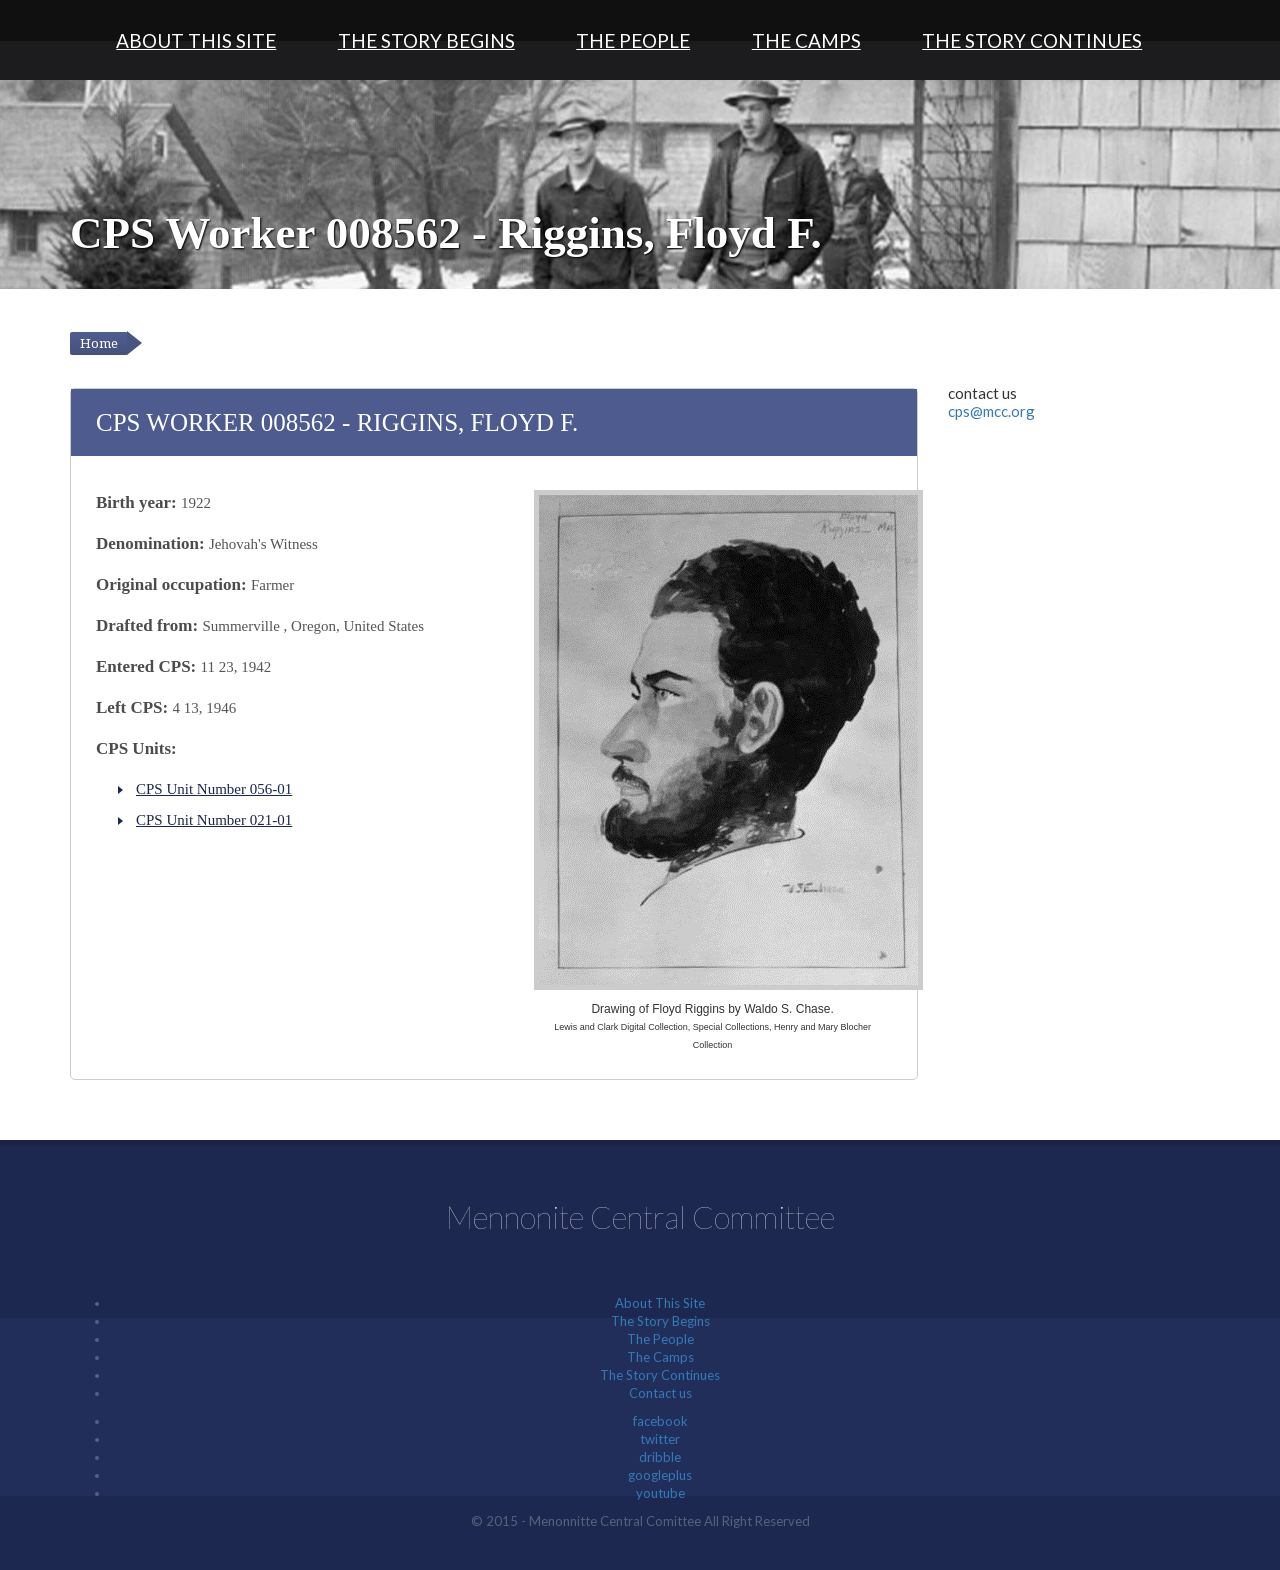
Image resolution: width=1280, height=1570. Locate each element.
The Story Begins (426, 40)
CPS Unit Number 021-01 (214, 820)
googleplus (660, 1475)
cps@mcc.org (991, 411)
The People (633, 40)
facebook (660, 1421)
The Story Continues (1032, 40)
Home (99, 343)
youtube (660, 1493)
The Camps (806, 40)
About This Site (196, 40)
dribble (660, 1457)
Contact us (660, 1393)
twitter (660, 1439)
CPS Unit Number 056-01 (214, 789)
